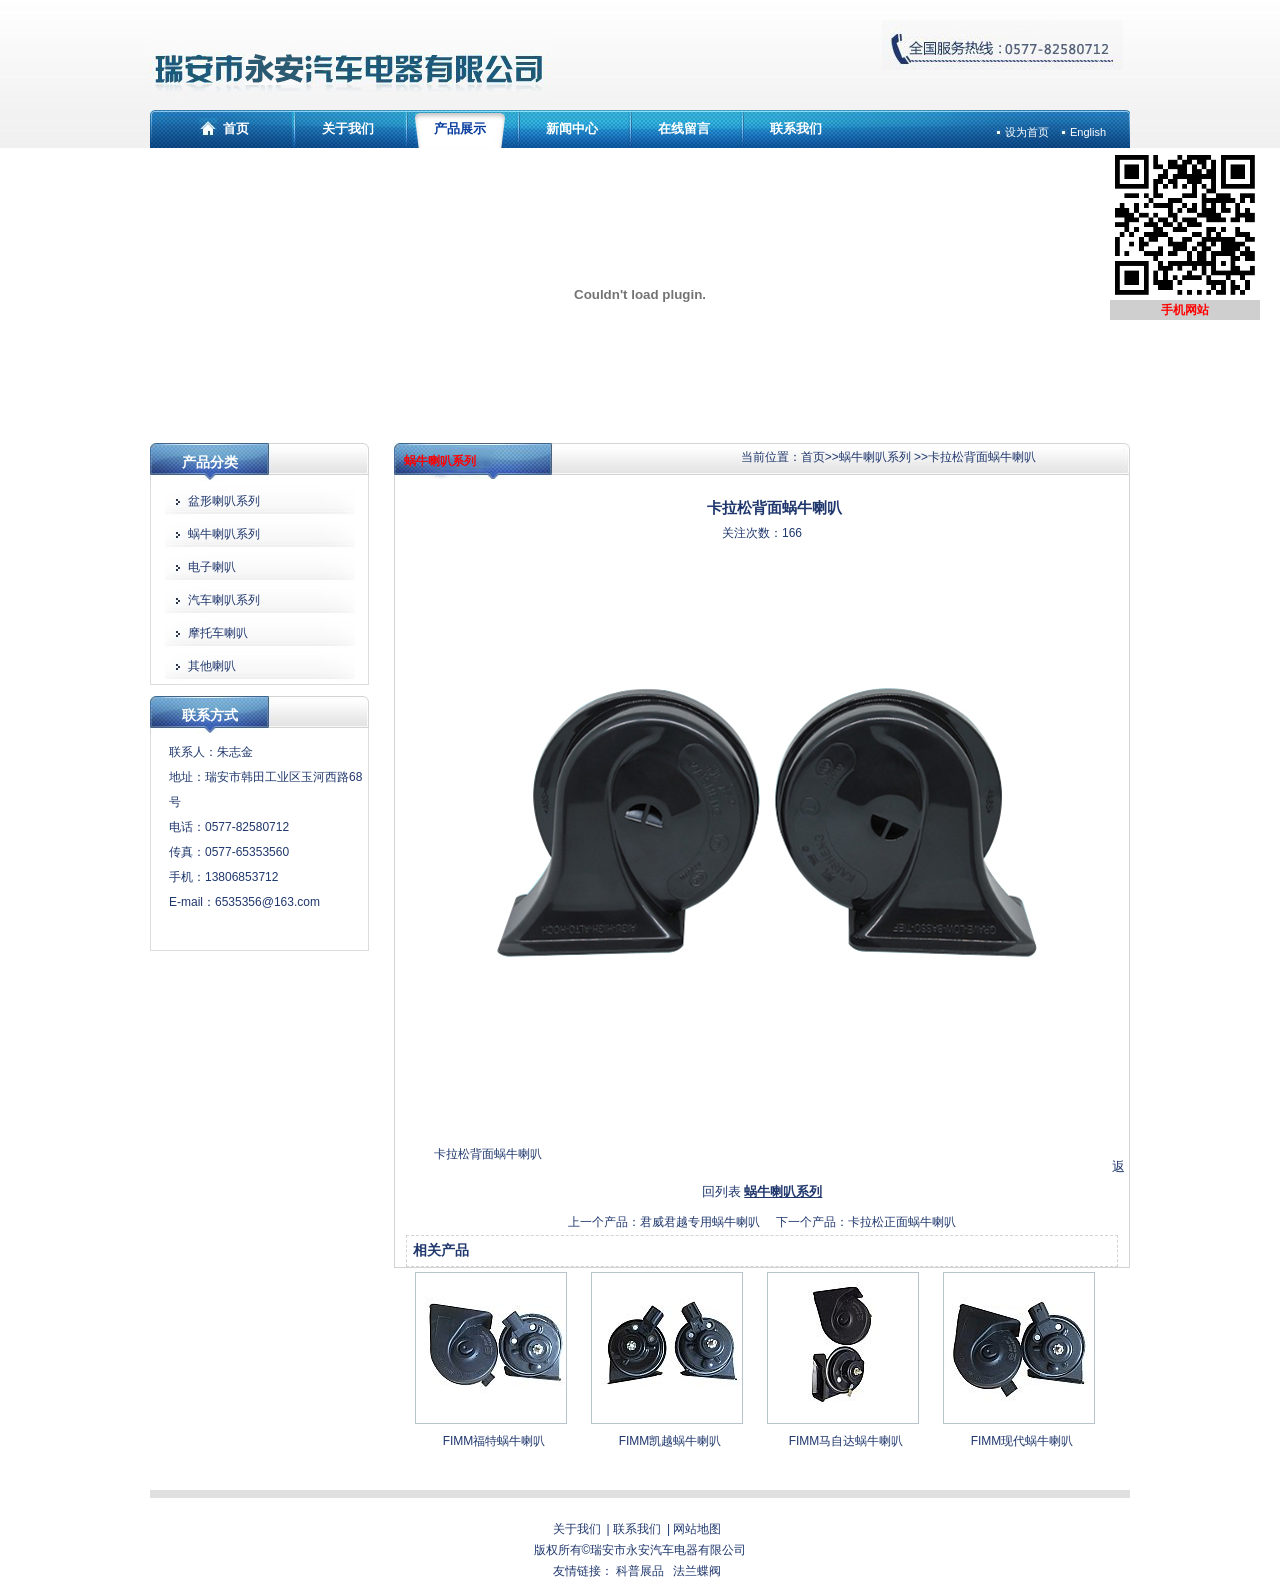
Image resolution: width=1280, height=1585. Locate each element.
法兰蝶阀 (697, 1571)
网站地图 (697, 1529)
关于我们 (348, 128)
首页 (236, 128)
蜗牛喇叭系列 (875, 457)
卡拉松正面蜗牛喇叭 (902, 1222)
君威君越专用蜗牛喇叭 (700, 1222)
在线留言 (684, 128)
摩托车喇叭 (218, 633)
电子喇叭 (212, 567)
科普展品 (640, 1571)
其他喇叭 (212, 666)
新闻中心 (572, 128)
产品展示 (460, 128)
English (1088, 132)
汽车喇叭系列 (224, 600)
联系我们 (796, 128)
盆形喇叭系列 (224, 501)
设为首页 (1027, 132)
